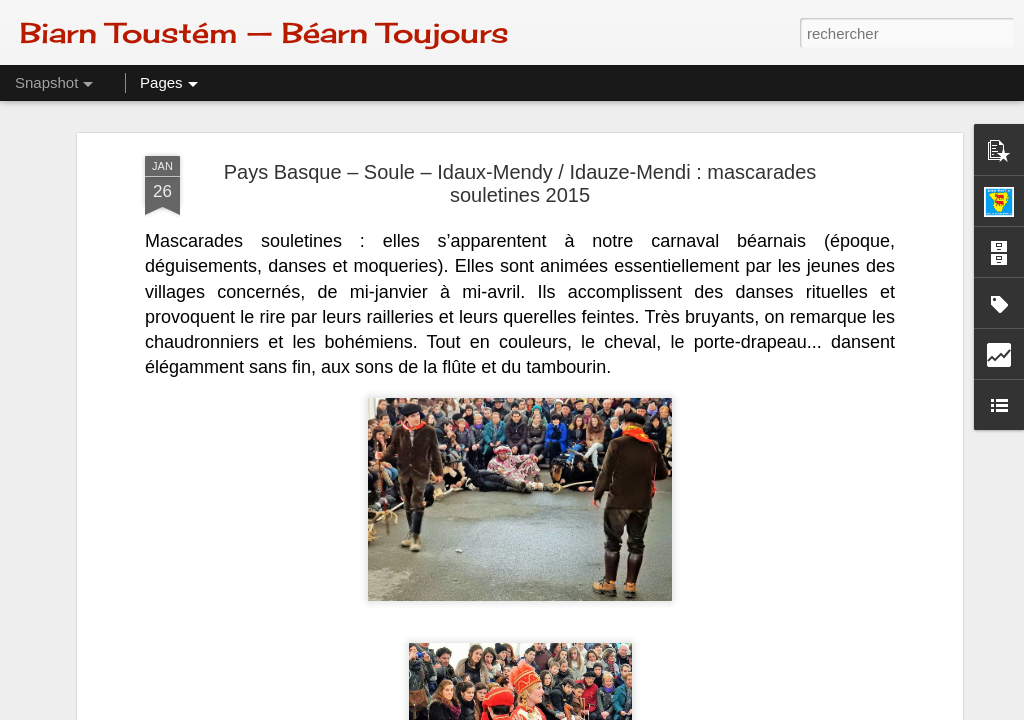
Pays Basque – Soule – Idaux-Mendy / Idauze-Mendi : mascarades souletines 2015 (520, 183)
